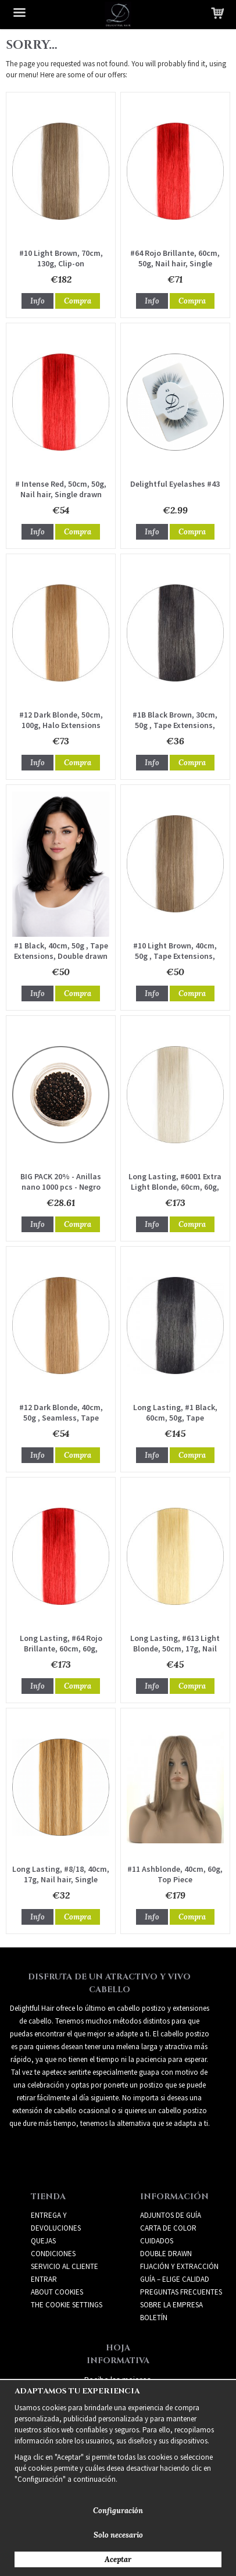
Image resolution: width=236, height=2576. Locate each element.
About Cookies (57, 2292)
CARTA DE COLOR (168, 2228)
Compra (77, 301)
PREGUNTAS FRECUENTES (181, 2292)
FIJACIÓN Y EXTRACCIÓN (179, 2266)
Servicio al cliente (64, 2266)
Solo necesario (118, 2535)
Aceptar (118, 2559)
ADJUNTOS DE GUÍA (170, 2215)
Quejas (43, 2241)
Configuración (118, 2511)
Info (37, 301)
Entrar (44, 2279)
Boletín (153, 2317)
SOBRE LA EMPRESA (171, 2305)
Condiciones (53, 2254)
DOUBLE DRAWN (166, 2254)
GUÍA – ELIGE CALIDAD (174, 2279)
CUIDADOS (156, 2241)
